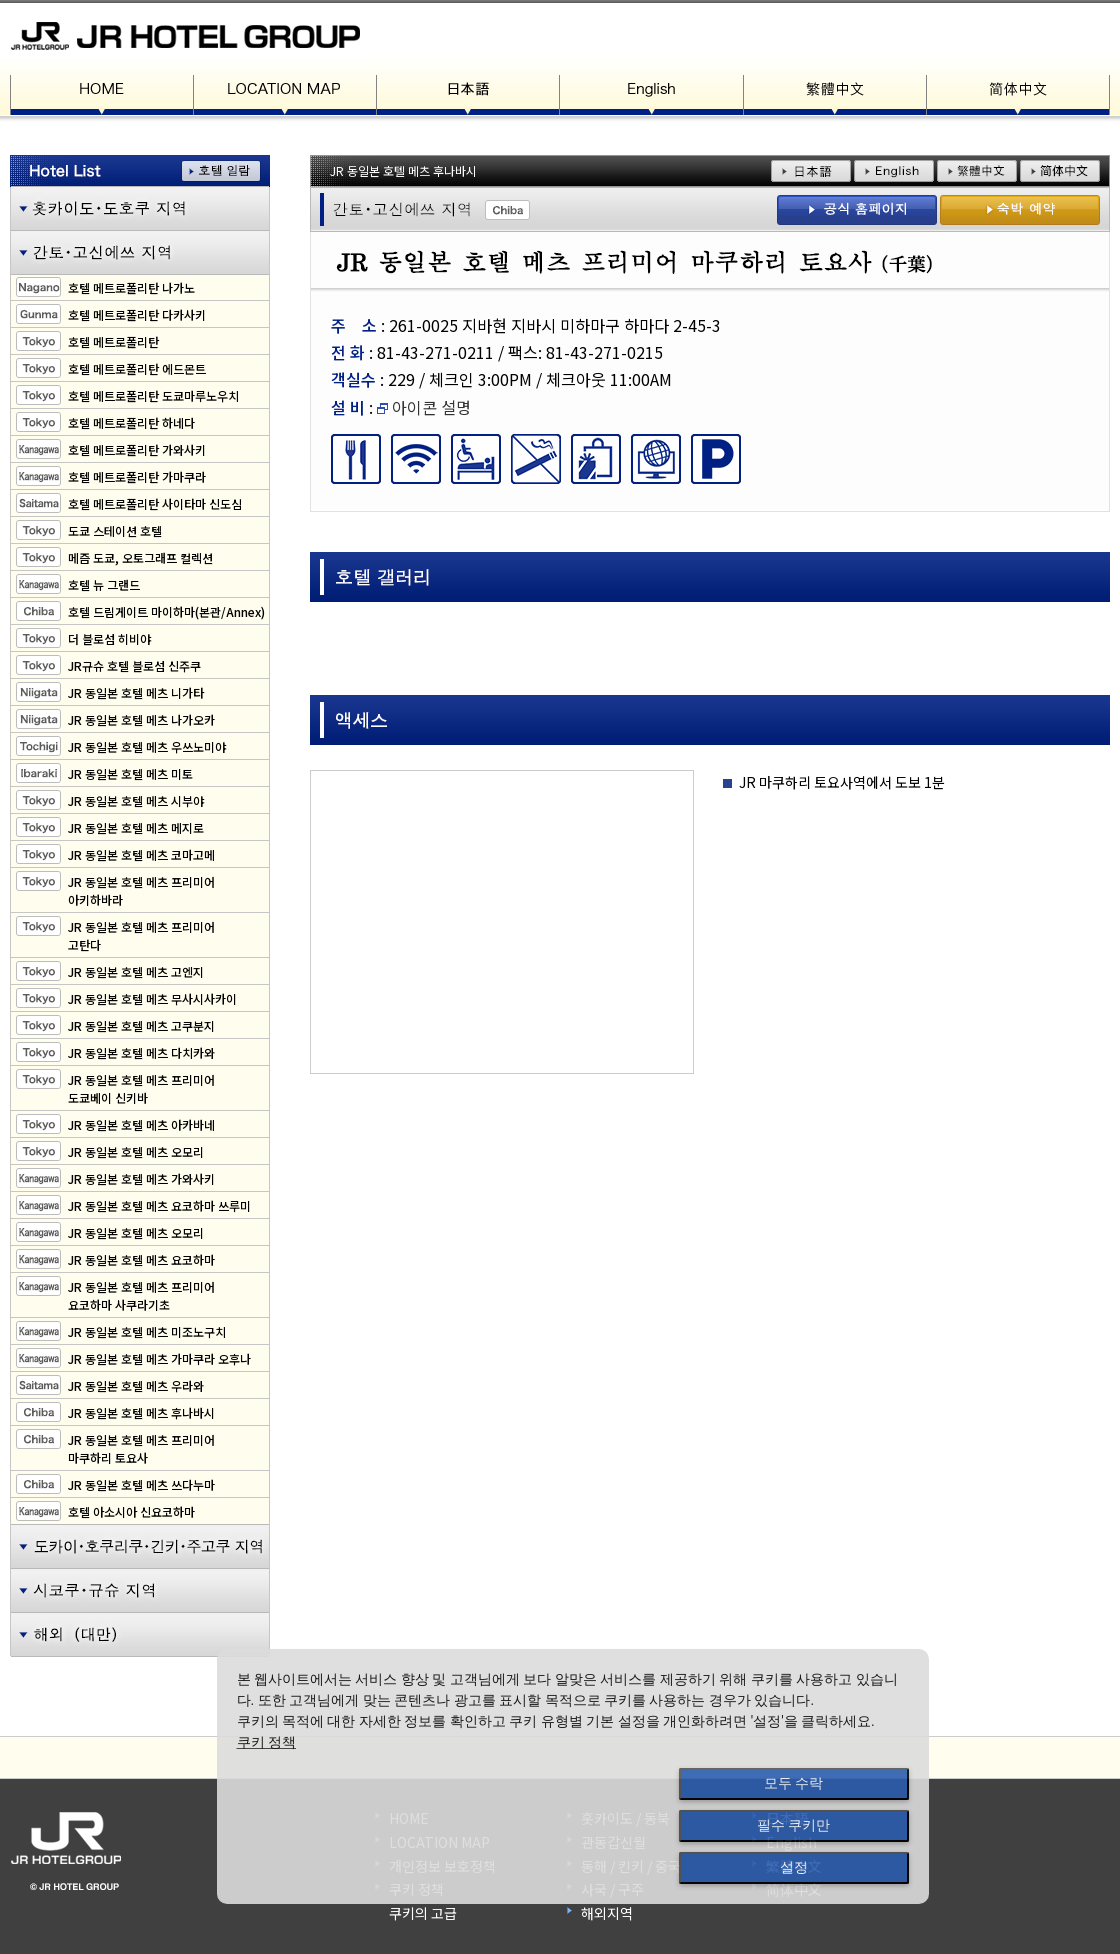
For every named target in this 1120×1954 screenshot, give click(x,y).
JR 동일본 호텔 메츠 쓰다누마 (141, 1484)
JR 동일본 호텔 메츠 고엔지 (136, 971)
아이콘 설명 (424, 407)
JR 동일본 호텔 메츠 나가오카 (141, 719)
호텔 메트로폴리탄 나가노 (131, 287)
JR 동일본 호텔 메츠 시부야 (136, 800)
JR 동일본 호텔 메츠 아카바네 (141, 1124)
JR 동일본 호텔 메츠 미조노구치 (147, 1331)
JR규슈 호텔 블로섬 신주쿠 (134, 665)
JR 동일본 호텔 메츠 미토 (130, 773)
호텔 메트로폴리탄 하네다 (131, 422)
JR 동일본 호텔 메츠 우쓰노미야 (147, 746)
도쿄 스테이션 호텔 (115, 530)
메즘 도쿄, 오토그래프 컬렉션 (140, 557)
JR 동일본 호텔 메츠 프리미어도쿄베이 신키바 (141, 1088)
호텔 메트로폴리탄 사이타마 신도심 (155, 503)
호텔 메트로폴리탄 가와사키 (137, 449)
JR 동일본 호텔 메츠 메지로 (136, 827)
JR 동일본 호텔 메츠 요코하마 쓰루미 (159, 1205)
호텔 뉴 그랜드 (104, 584)
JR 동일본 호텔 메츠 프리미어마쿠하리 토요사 (141, 1448)
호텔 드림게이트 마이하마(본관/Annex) (166, 611)
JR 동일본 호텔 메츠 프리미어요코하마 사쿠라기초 (141, 1295)
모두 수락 (794, 1783)
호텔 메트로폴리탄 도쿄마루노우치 (153, 395)
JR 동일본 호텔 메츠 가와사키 (141, 1178)
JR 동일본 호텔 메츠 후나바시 (141, 1412)
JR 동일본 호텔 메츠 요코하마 (141, 1259)
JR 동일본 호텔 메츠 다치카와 (141, 1052)
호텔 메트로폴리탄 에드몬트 (137, 368)
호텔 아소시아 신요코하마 (131, 1511)
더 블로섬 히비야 (109, 638)
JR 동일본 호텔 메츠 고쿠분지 (141, 1025)
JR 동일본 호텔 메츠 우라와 (136, 1385)
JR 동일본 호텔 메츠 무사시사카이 (152, 998)
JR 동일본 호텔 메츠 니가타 (136, 692)
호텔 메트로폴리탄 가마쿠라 (137, 476)
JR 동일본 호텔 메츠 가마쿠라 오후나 (159, 1358)
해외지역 (607, 1913)
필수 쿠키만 (794, 1825)
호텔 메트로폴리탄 (113, 341)
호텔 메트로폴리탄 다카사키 (137, 314)
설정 (794, 1867)
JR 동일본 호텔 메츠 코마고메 (141, 854)
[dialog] (573, 1776)
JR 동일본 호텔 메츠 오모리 (136, 1151)
